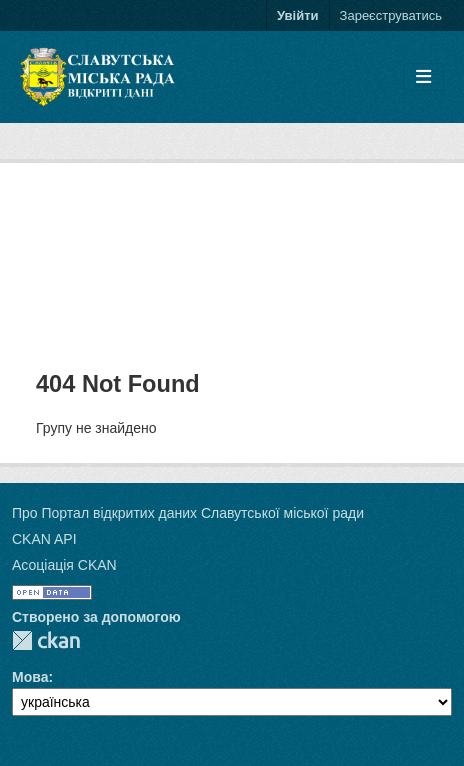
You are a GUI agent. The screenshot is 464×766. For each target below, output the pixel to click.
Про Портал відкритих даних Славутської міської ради (188, 513)
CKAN (46, 640)
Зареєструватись (391, 15)
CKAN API (44, 539)
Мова (30, 677)
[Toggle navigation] (423, 77)
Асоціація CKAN (64, 565)
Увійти (298, 15)
